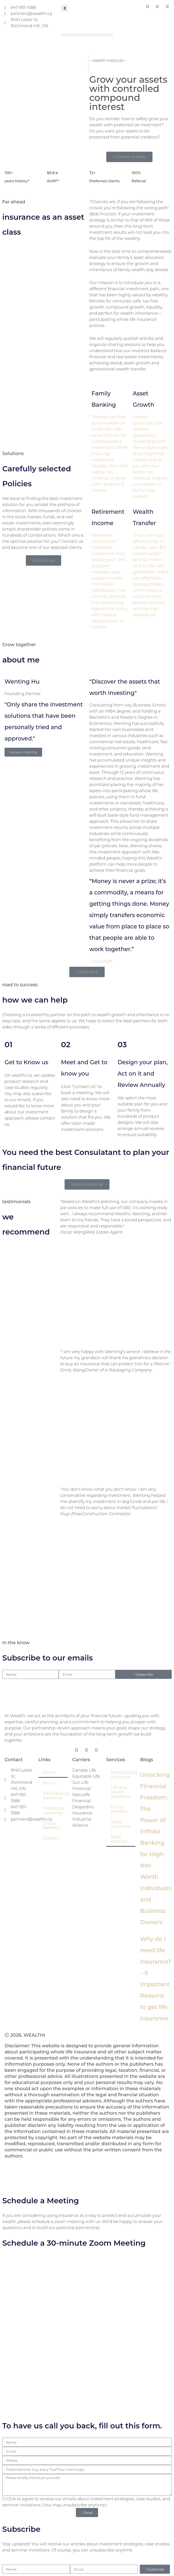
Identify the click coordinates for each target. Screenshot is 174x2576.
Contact (51, 1838)
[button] (64, 8)
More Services (119, 1839)
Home (49, 1772)
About (49, 1782)
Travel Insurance (121, 1824)
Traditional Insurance (53, 1810)
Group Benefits (51, 1825)
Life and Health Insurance (121, 1792)
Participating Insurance (55, 1795)
